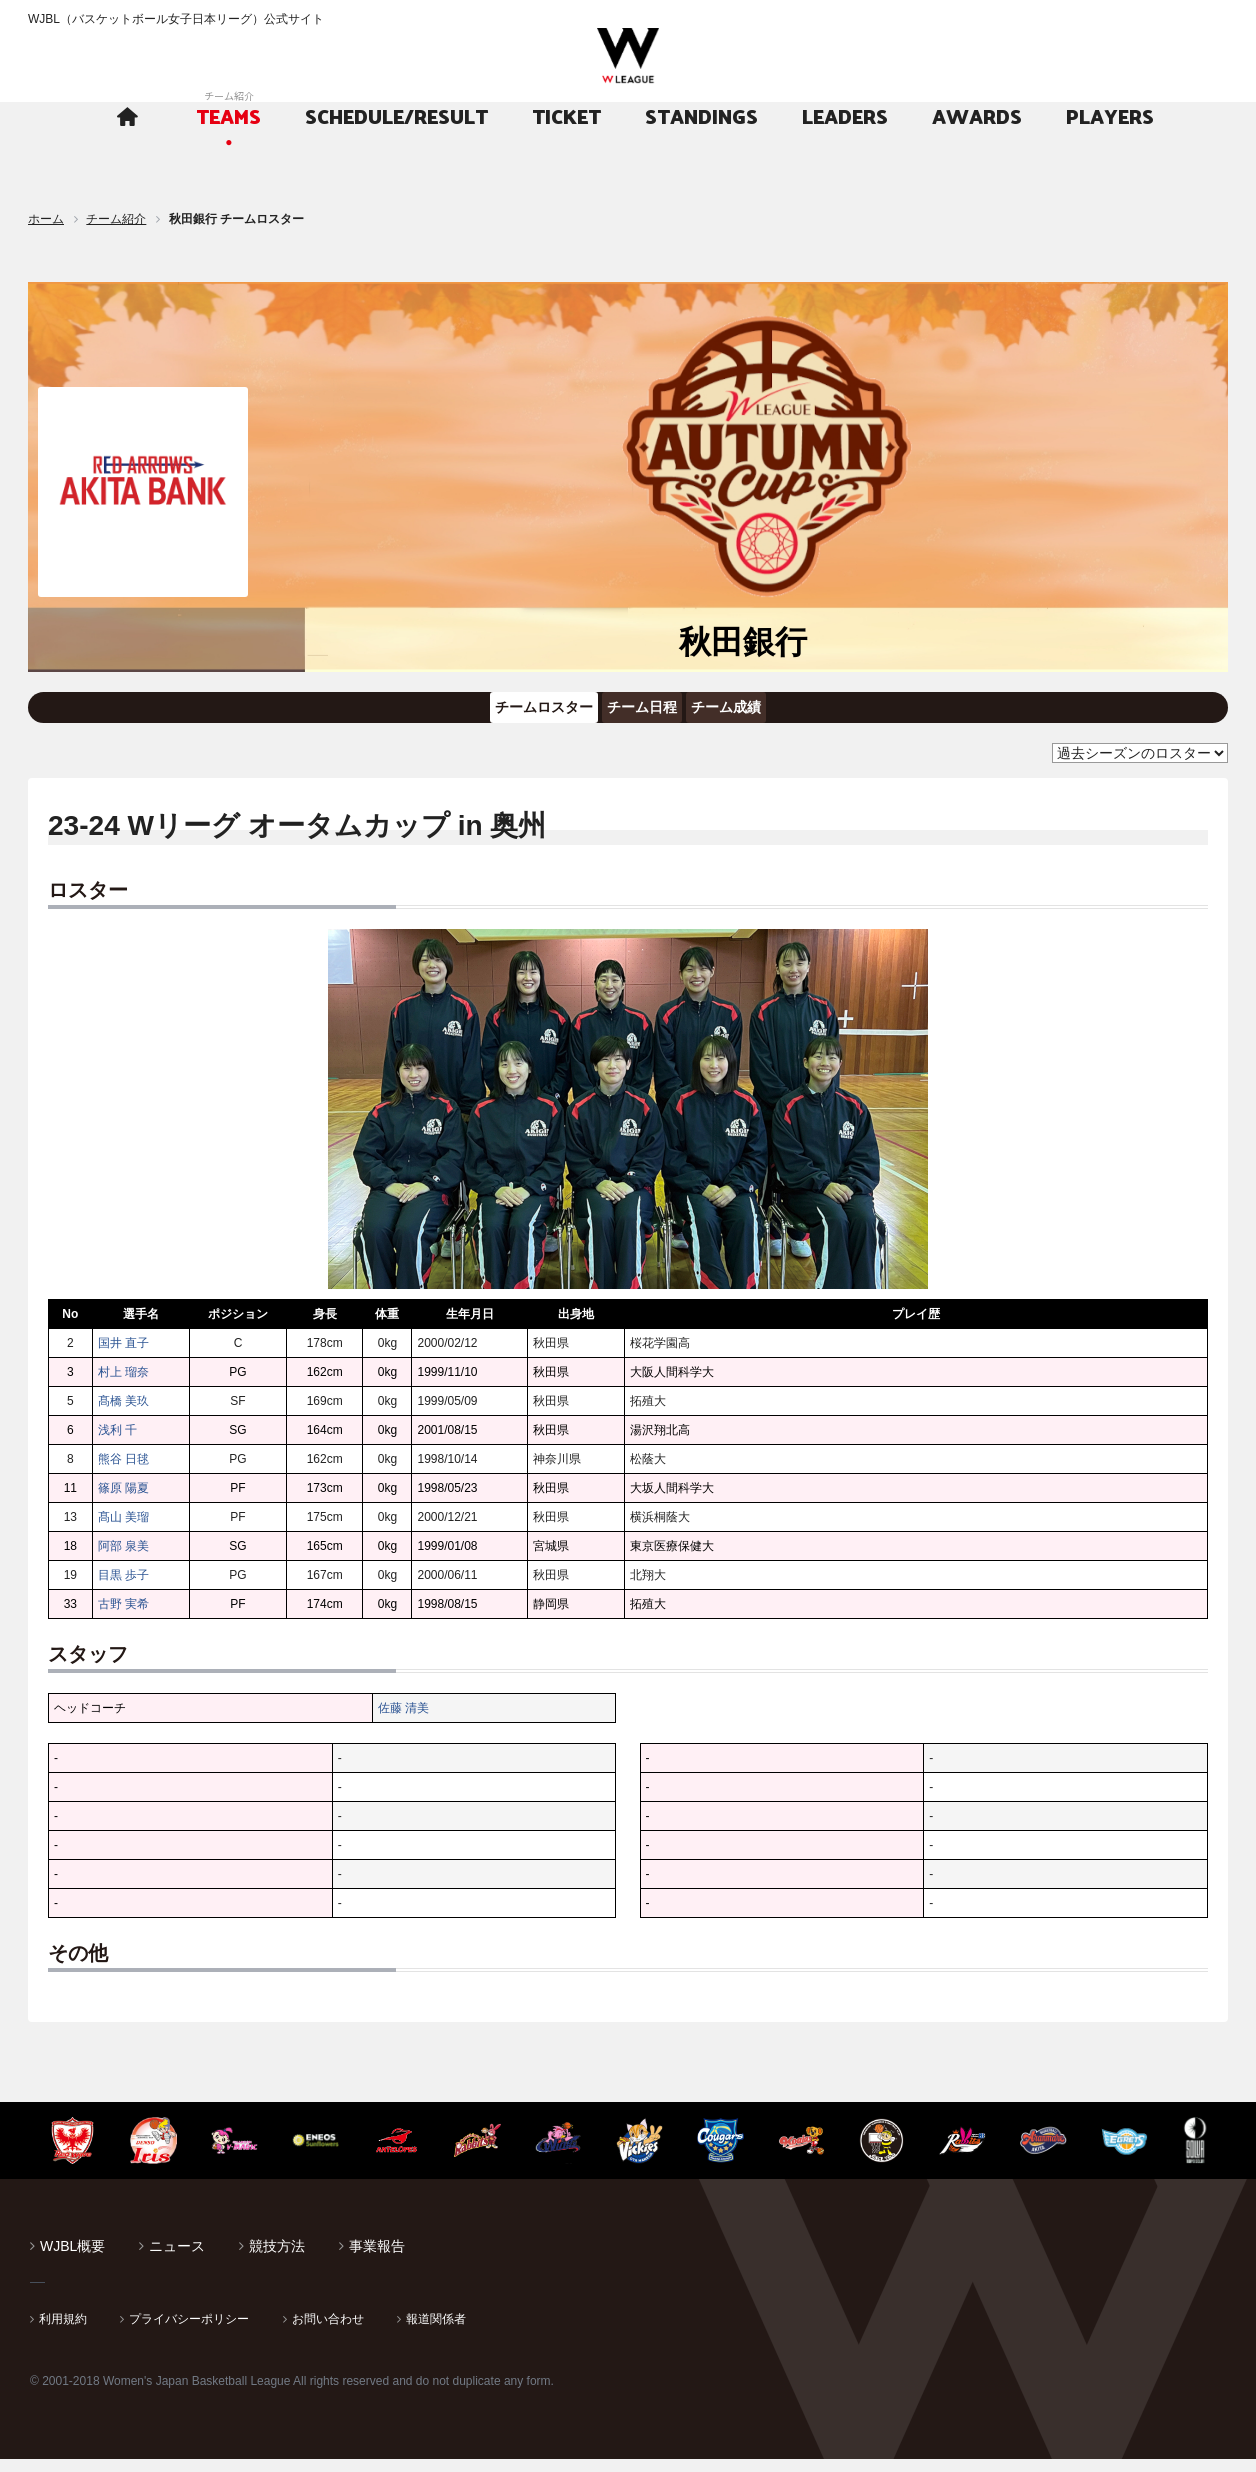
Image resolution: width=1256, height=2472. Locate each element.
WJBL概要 (72, 2259)
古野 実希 (123, 1617)
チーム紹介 (116, 219)
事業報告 (377, 2259)
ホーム (46, 219)
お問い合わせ (328, 2332)
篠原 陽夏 (123, 1501)
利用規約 (63, 2332)
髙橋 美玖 (123, 1414)
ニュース (177, 2259)
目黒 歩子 (123, 1588)
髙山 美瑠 (123, 1530)
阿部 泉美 (123, 1559)
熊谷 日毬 (123, 1472)
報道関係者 (436, 2332)
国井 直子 (123, 1356)
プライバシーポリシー (189, 2332)
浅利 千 (117, 1443)
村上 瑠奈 (123, 1385)
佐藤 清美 (403, 1721)
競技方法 (277, 2259)
